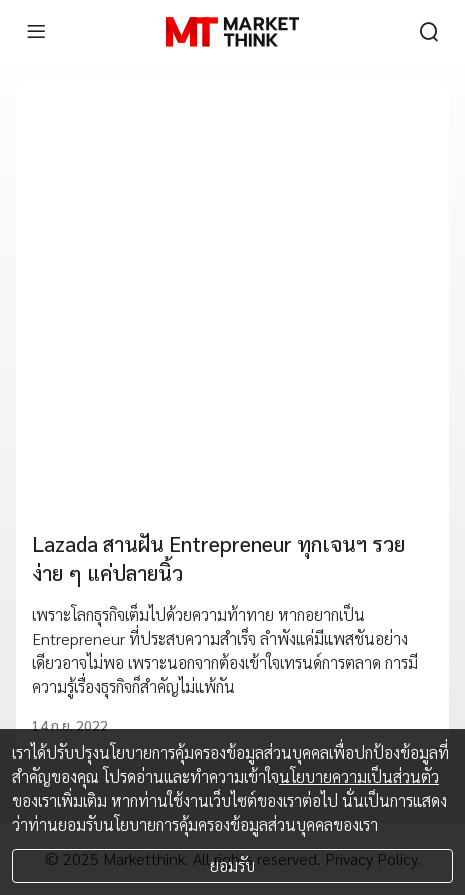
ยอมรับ (232, 865)
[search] (429, 32)
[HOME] (232, 32)
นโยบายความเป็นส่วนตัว (359, 776)
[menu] (36, 32)
